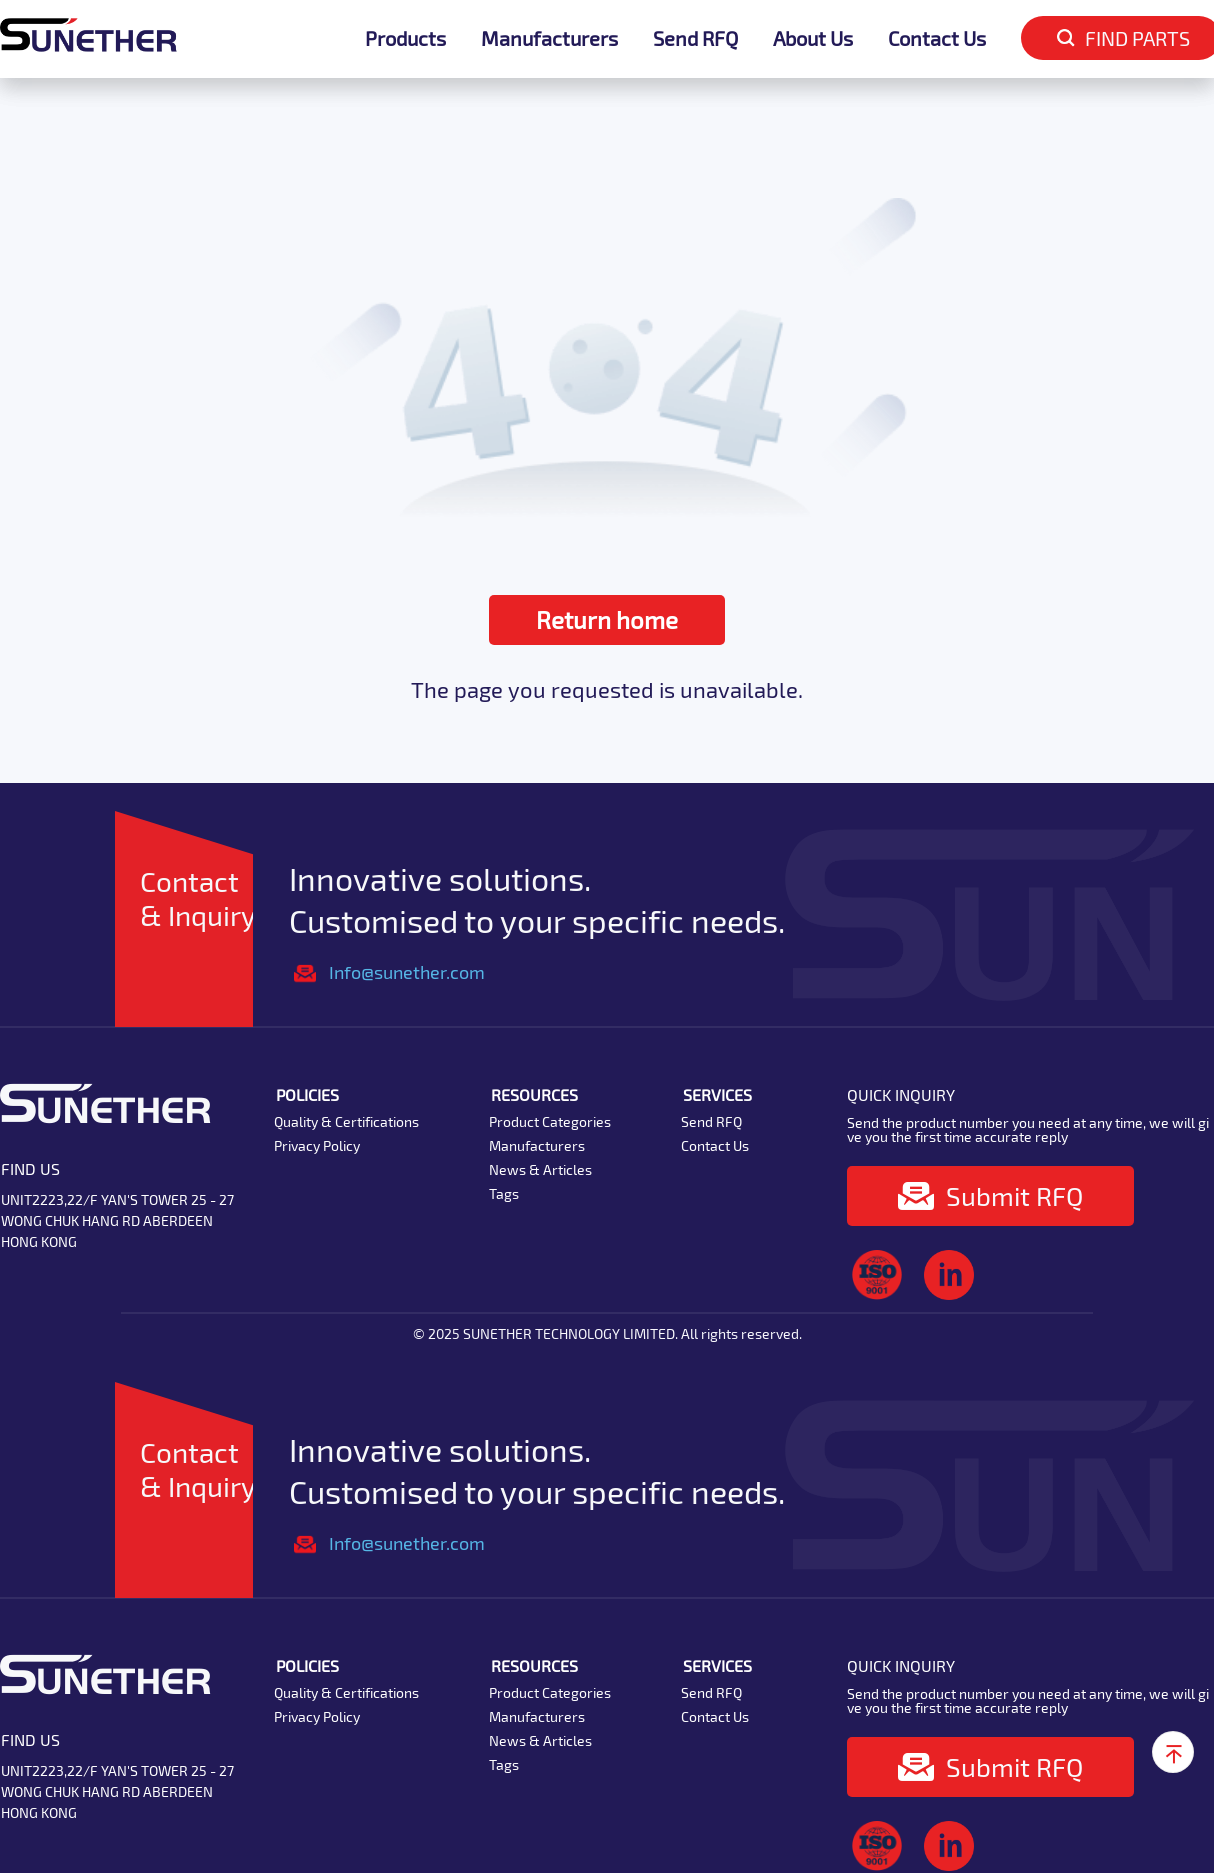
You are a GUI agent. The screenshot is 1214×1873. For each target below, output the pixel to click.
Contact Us (937, 38)
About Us (813, 38)
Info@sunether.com (407, 972)
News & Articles (540, 1169)
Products (405, 38)
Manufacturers (549, 38)
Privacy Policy (317, 1145)
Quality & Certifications (346, 1121)
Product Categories (550, 1121)
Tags (504, 1193)
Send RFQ (695, 38)
